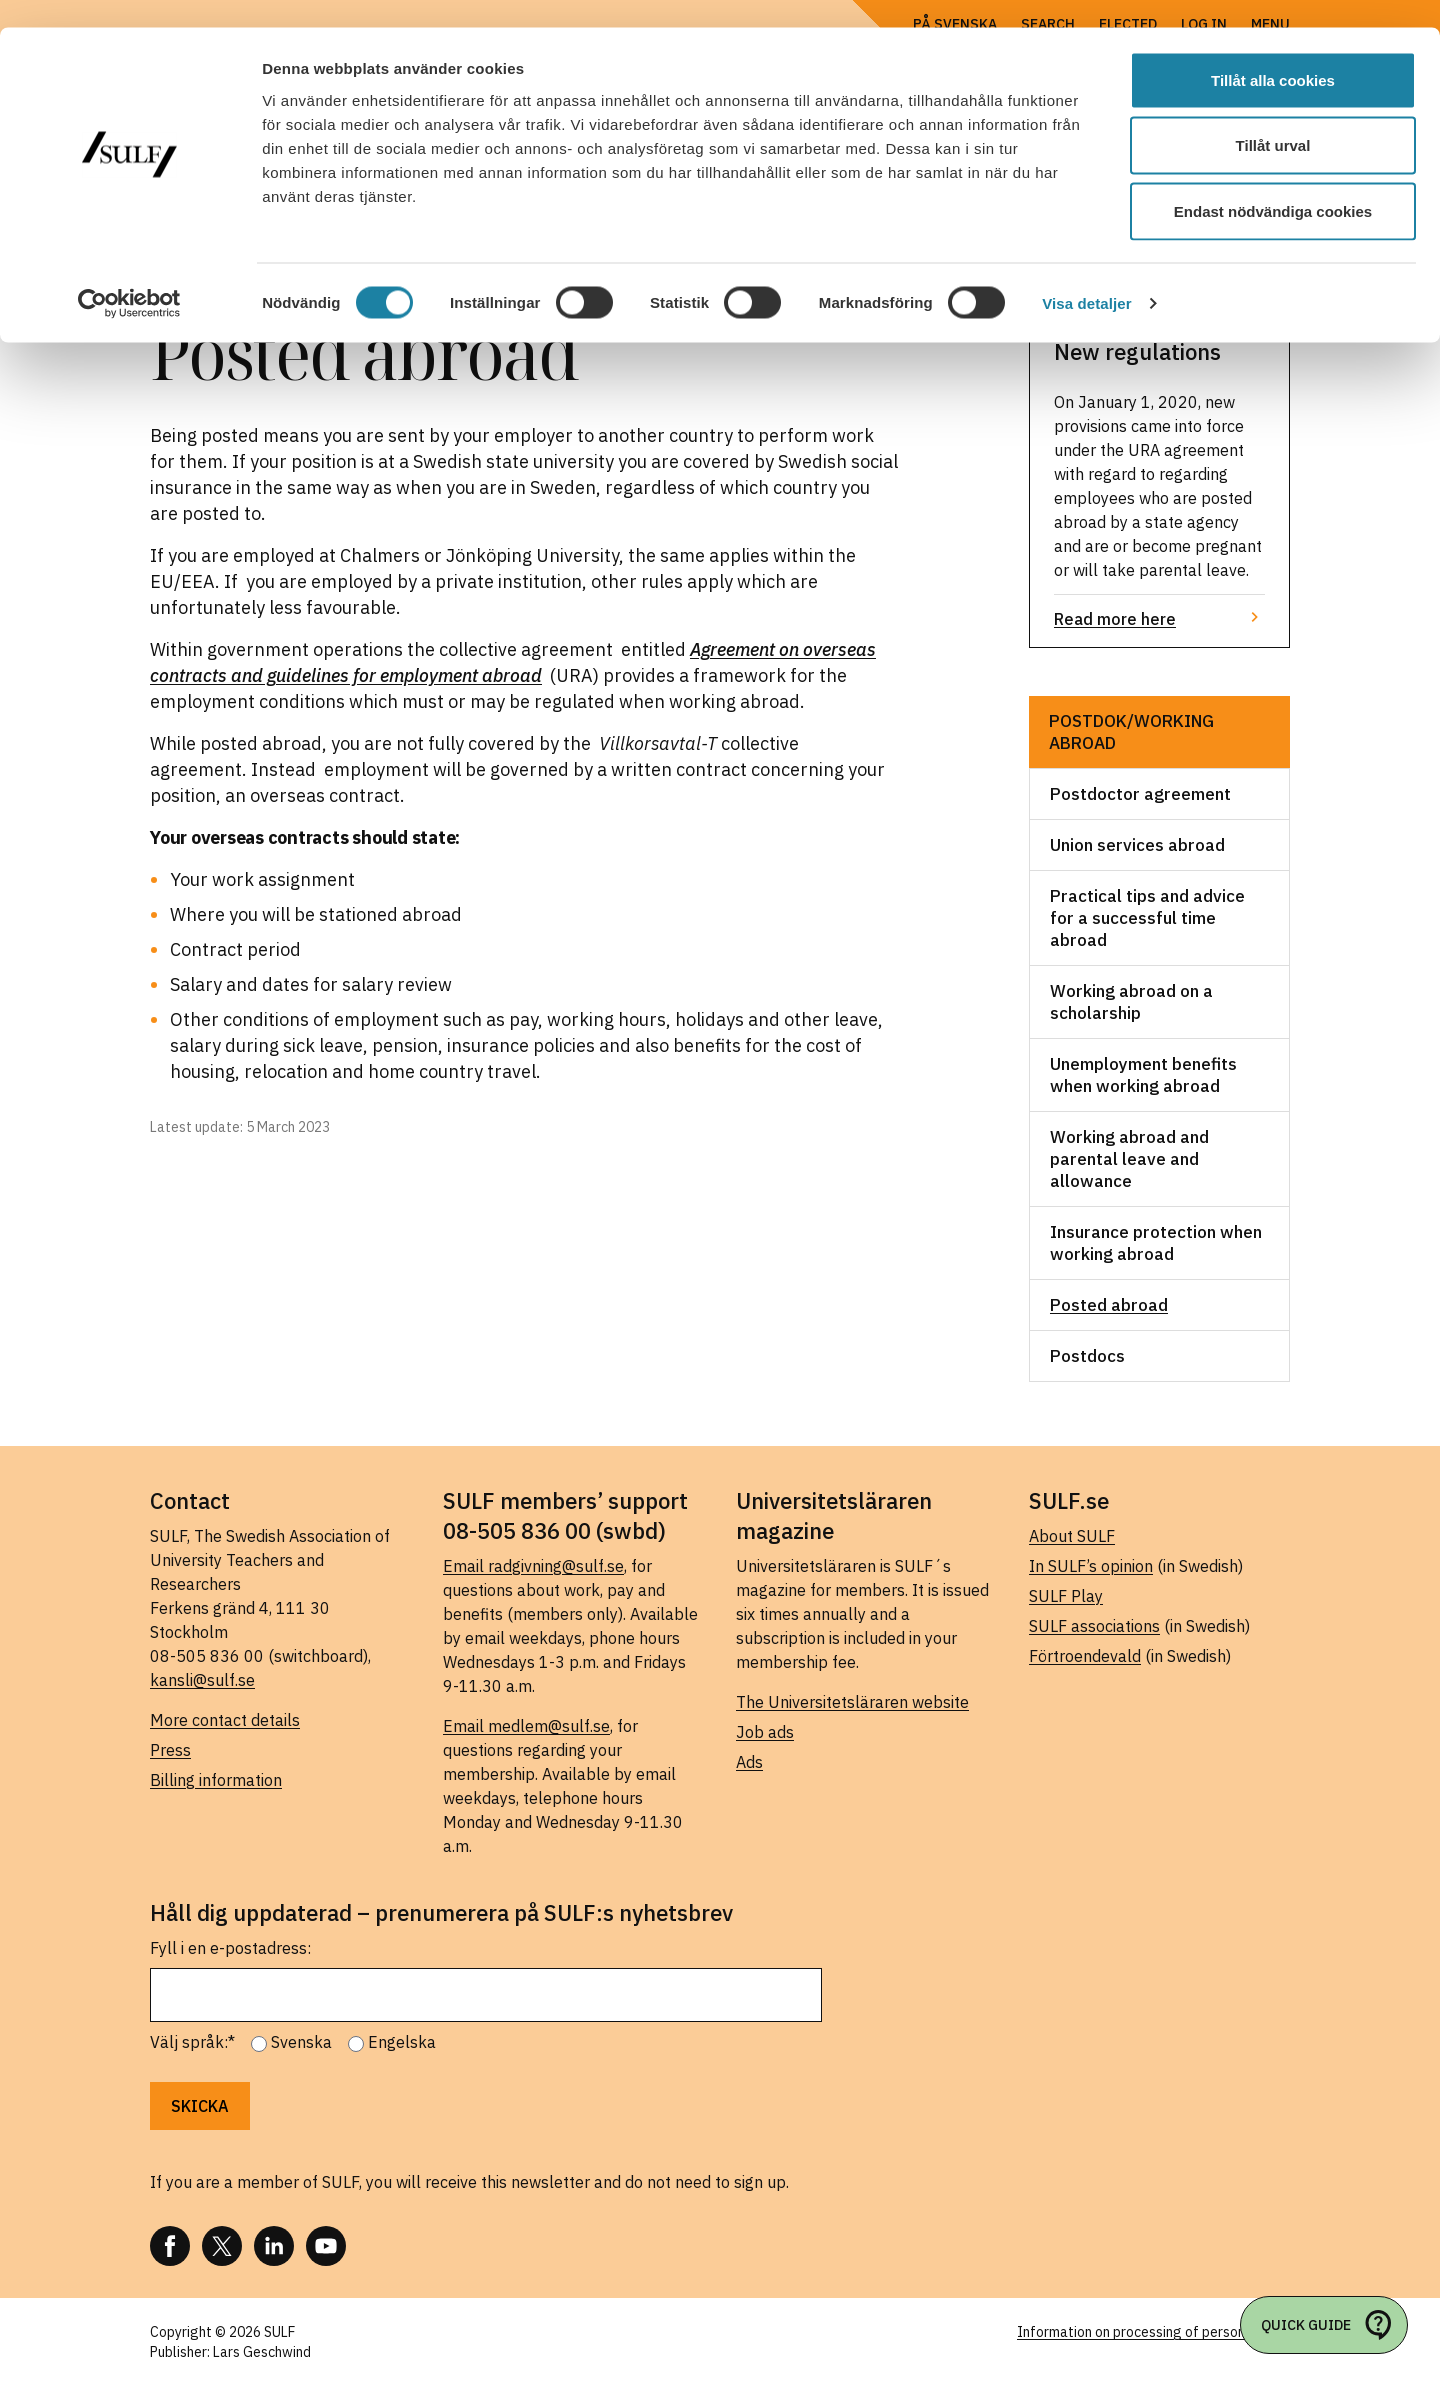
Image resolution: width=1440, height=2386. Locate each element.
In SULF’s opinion (1091, 1566)
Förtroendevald (1085, 1656)
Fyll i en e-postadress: (230, 1948)
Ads (749, 1762)
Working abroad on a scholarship (1131, 1002)
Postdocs (1087, 1356)
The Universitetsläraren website (852, 1702)
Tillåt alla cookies (1273, 52)
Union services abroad (1137, 845)
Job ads (765, 1732)
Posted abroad (1109, 1305)
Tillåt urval (1273, 118)
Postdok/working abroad (1131, 732)
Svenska (301, 2042)
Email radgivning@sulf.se (533, 1566)
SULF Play (1066, 1596)
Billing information (216, 1780)
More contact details (225, 1720)
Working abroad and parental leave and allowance (1129, 1159)
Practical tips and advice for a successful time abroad (1147, 918)
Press (170, 1750)
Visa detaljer (1086, 275)
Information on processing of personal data (1153, 2332)
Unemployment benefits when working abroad (1143, 1075)
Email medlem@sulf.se (526, 1726)
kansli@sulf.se (202, 1680)
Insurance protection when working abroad (1156, 1243)
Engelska (402, 2042)
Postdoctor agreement (1140, 794)
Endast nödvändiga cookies (1273, 183)
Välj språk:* (192, 2042)
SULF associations (1094, 1626)
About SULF (1072, 1536)
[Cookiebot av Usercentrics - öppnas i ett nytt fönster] (129, 276)
